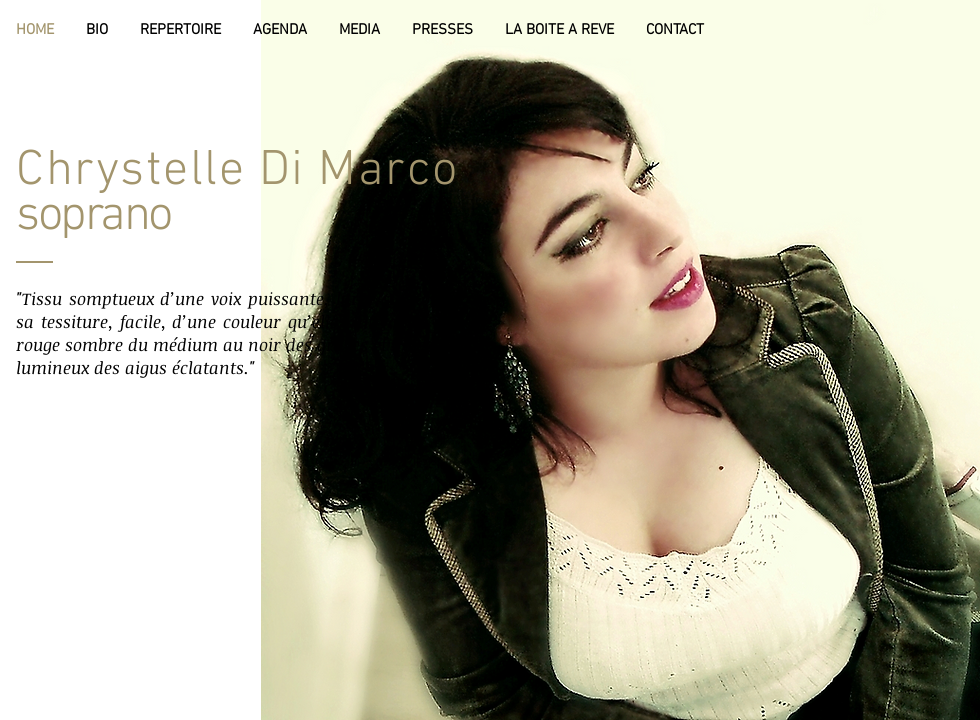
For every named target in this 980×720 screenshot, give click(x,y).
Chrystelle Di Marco (237, 171)
